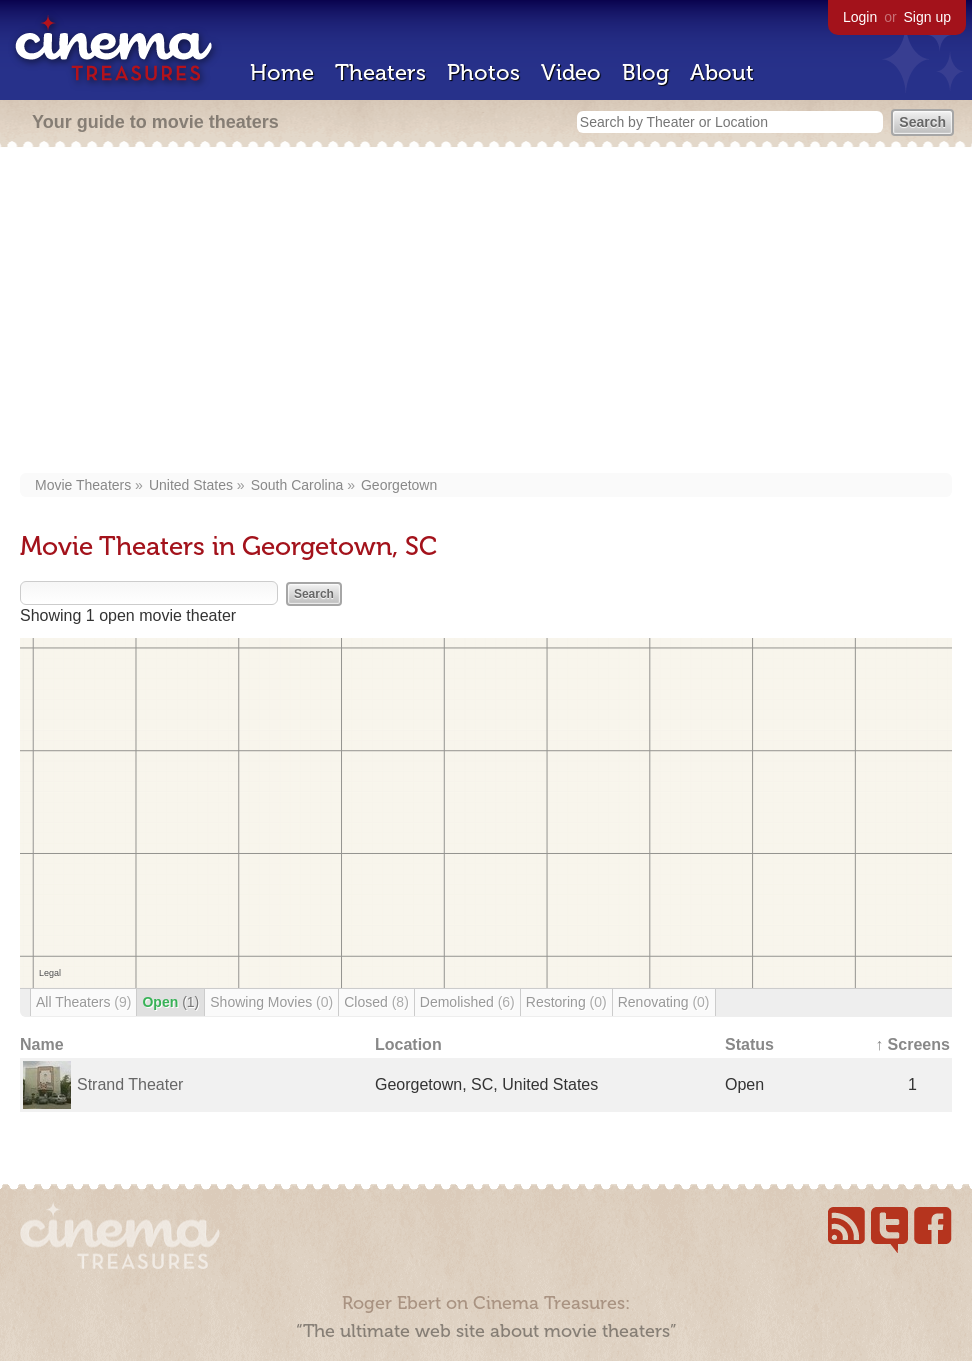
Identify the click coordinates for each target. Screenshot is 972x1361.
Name (42, 1044)
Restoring (566, 1002)
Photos (483, 72)
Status (749, 1044)
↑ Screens (912, 1044)
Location (408, 1044)
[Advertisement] (486, 312)
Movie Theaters (83, 485)
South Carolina (297, 485)
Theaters (380, 72)
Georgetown (399, 485)
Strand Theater (130, 1084)
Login (860, 17)
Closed (376, 1002)
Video (571, 72)
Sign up (927, 17)
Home (282, 72)
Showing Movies (271, 1002)
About (722, 72)
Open (170, 1002)
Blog (645, 72)
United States (191, 485)
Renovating (664, 1002)
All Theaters (83, 1002)
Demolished (467, 1002)
